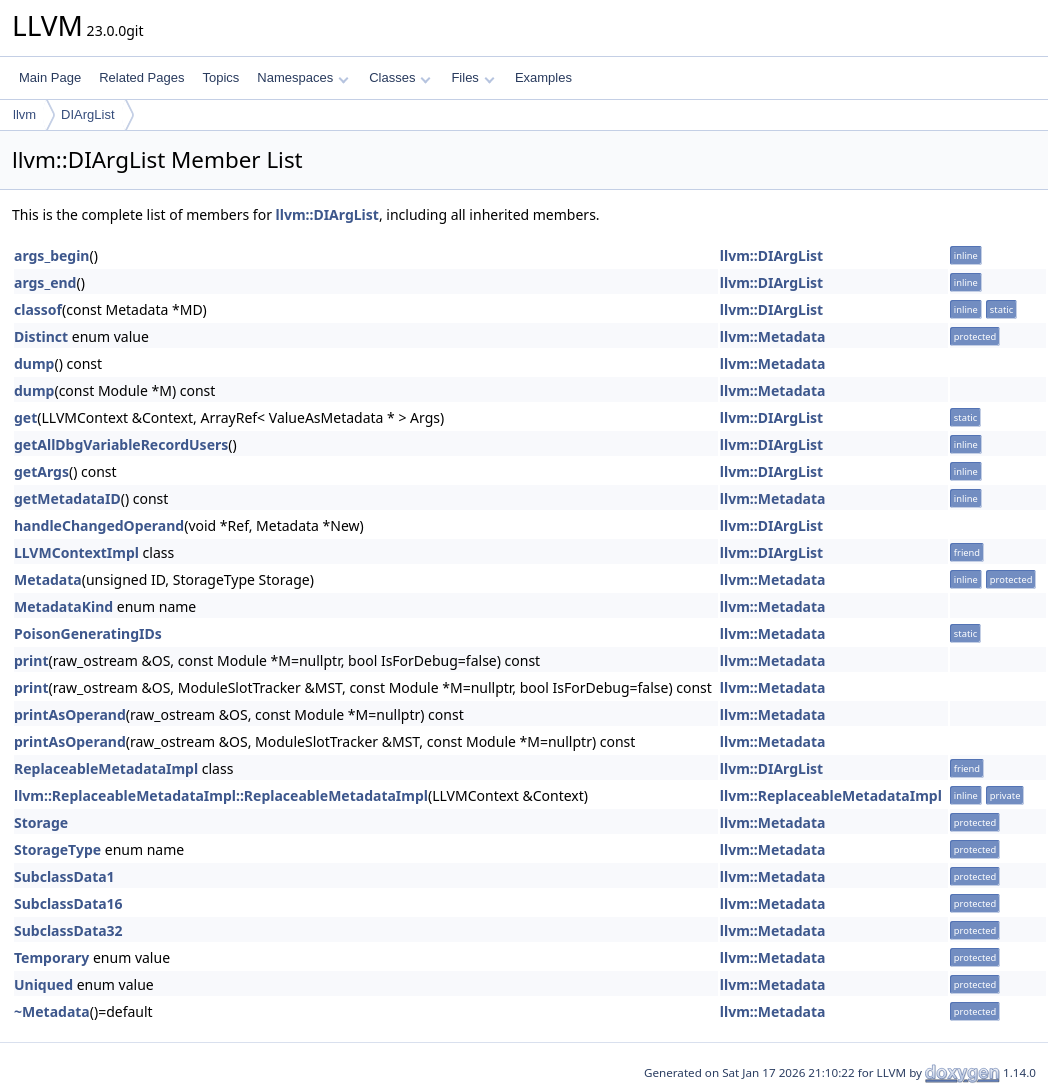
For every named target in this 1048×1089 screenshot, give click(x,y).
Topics (220, 77)
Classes (400, 77)
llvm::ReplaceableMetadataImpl (831, 795)
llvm (24, 114)
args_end (45, 282)
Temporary (51, 957)
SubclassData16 (68, 903)
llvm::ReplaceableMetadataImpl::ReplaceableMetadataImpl (221, 795)
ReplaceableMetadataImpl (106, 768)
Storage (41, 822)
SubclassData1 (64, 876)
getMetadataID (67, 498)
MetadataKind (63, 606)
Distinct (41, 336)
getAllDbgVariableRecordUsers (121, 444)
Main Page (50, 77)
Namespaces (302, 77)
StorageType (57, 849)
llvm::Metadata (773, 336)
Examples (543, 77)
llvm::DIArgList (327, 214)
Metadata (48, 579)
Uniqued (43, 984)
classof (38, 309)
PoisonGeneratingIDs (88, 633)
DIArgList (87, 114)
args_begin (51, 255)
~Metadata (52, 1011)
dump (34, 363)
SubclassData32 (68, 930)
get (25, 417)
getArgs (41, 471)
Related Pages (141, 77)
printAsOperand (70, 714)
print (31, 660)
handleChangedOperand (99, 525)
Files (472, 77)
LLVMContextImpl (76, 552)
